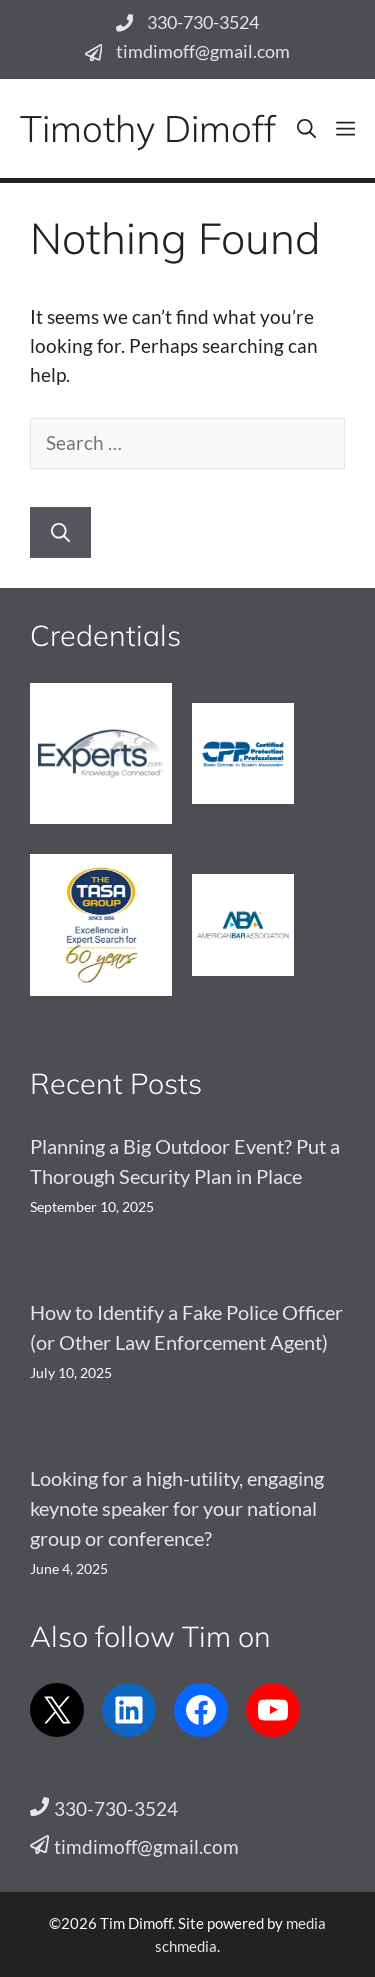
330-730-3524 (203, 22)
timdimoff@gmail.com (203, 51)
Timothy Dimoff (148, 128)
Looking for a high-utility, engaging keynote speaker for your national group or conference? (177, 1508)
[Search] (60, 532)
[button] (306, 128)
